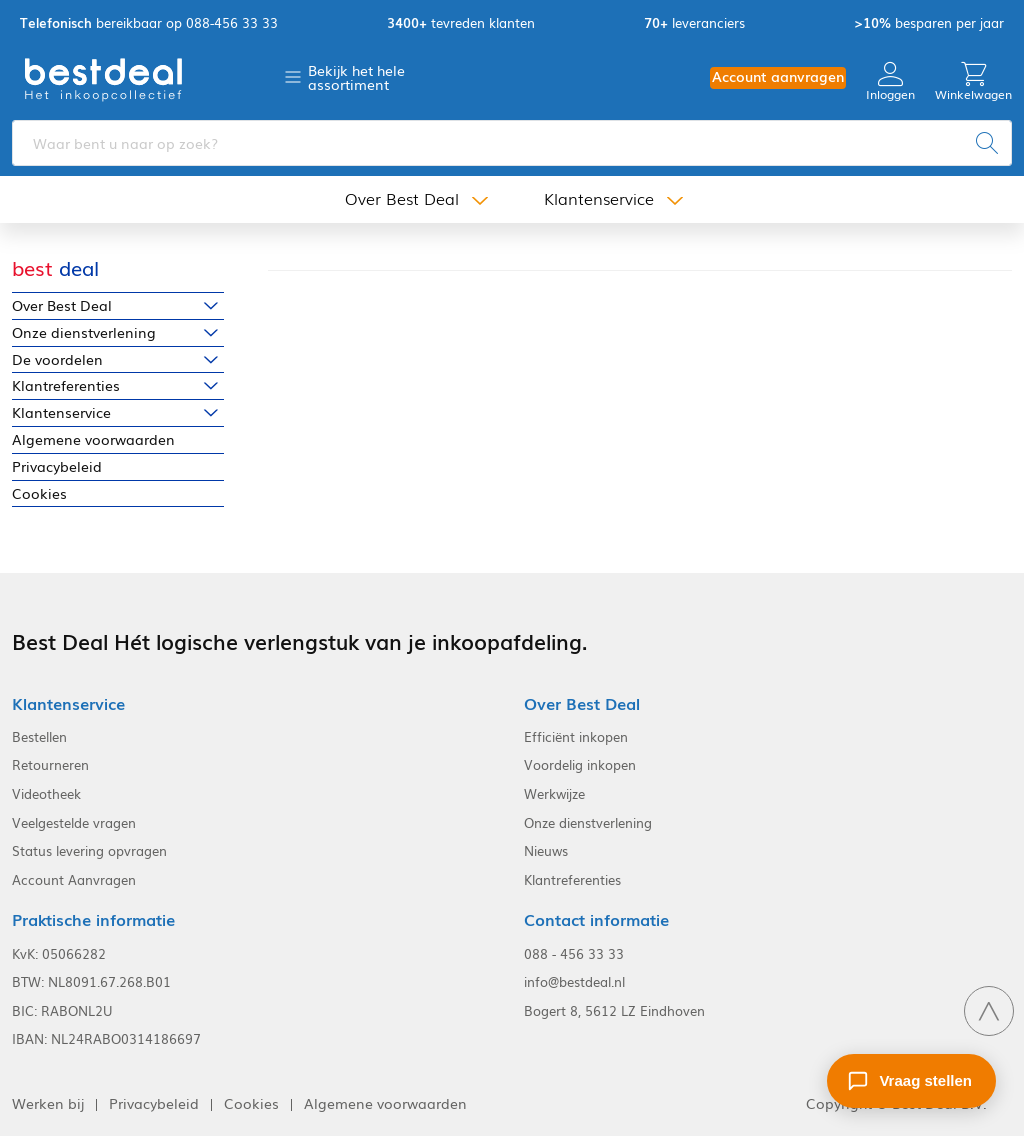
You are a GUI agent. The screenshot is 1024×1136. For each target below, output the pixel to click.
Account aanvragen (778, 76)
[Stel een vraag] (911, 1081)
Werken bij (48, 1103)
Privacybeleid (57, 466)
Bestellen (39, 737)
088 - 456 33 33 (574, 954)
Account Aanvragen (74, 880)
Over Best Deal (402, 198)
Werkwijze (554, 794)
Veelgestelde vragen (74, 823)
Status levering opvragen (89, 851)
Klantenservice (599, 198)
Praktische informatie (93, 919)
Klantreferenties (66, 385)
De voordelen (57, 359)
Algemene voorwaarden (93, 439)
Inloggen (890, 81)
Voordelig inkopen (580, 765)
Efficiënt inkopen (576, 737)
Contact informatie (596, 919)
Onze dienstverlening (84, 332)
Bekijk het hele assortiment (356, 77)
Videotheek (46, 794)
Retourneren (50, 765)
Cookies (39, 493)
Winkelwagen (973, 81)
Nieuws (546, 851)
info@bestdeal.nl (574, 982)
